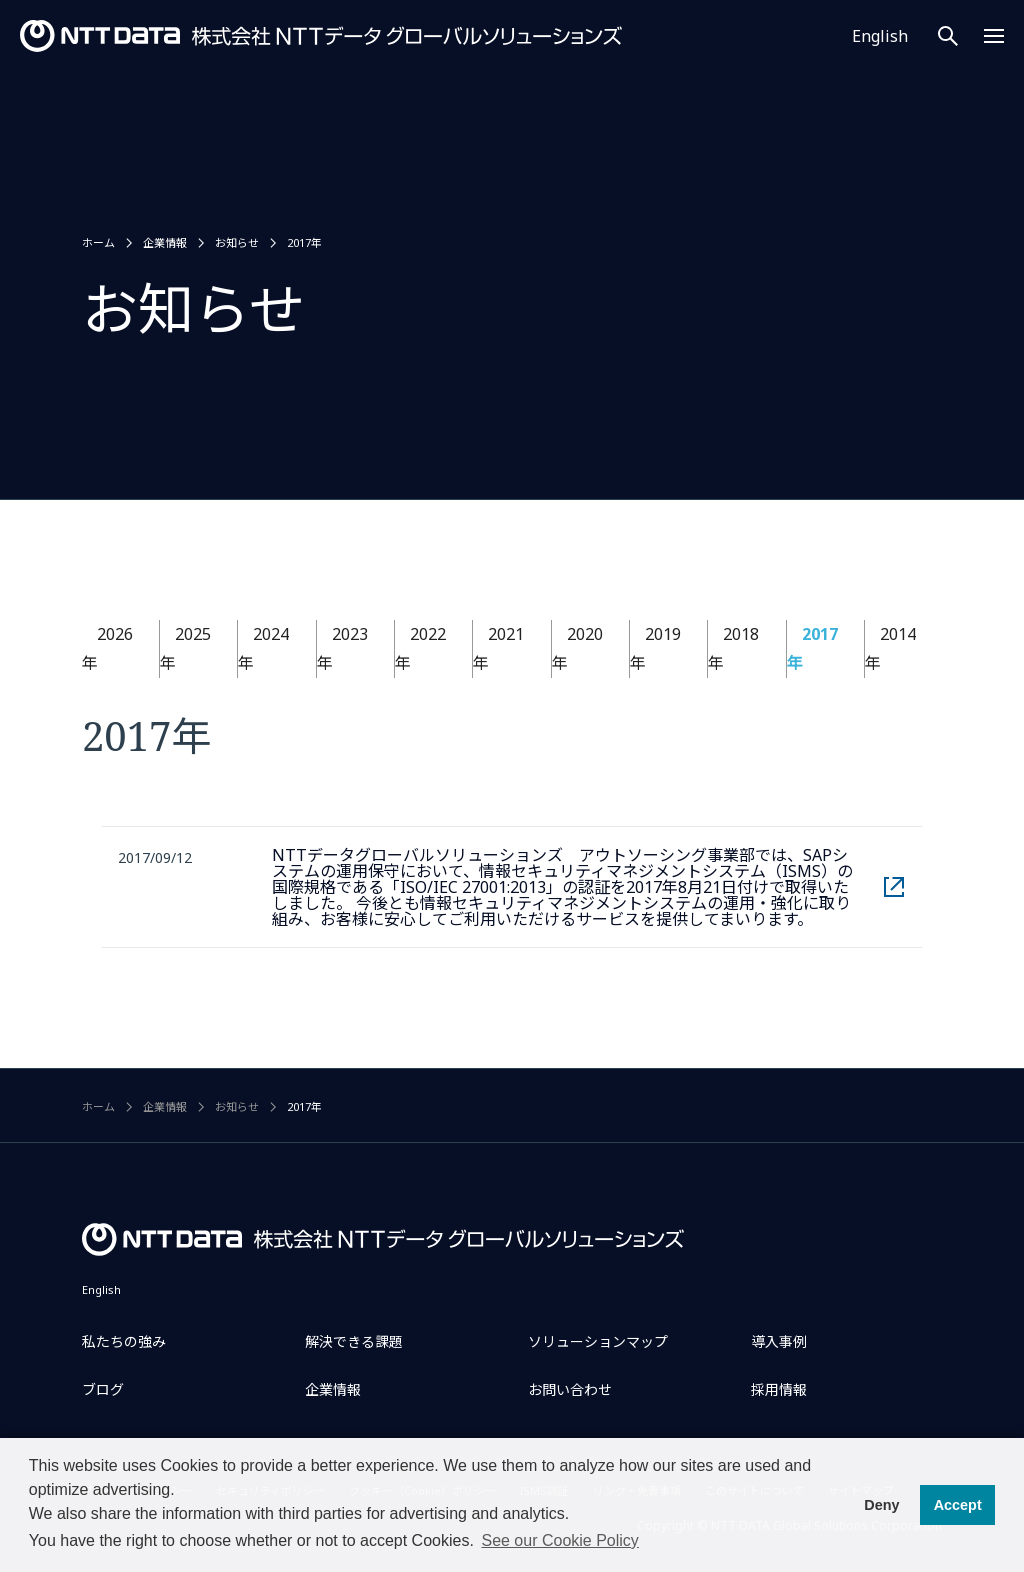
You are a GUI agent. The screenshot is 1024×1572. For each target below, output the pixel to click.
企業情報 (165, 242)
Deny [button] (881, 1505)
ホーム (98, 242)
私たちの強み (124, 1341)
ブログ (103, 1389)
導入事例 (779, 1341)
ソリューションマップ (598, 1341)
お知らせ (237, 242)
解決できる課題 (354, 1341)
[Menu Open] (994, 36)
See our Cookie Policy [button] (559, 1540)
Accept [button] (958, 1505)
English (880, 36)
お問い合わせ (570, 1389)
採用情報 (779, 1389)
